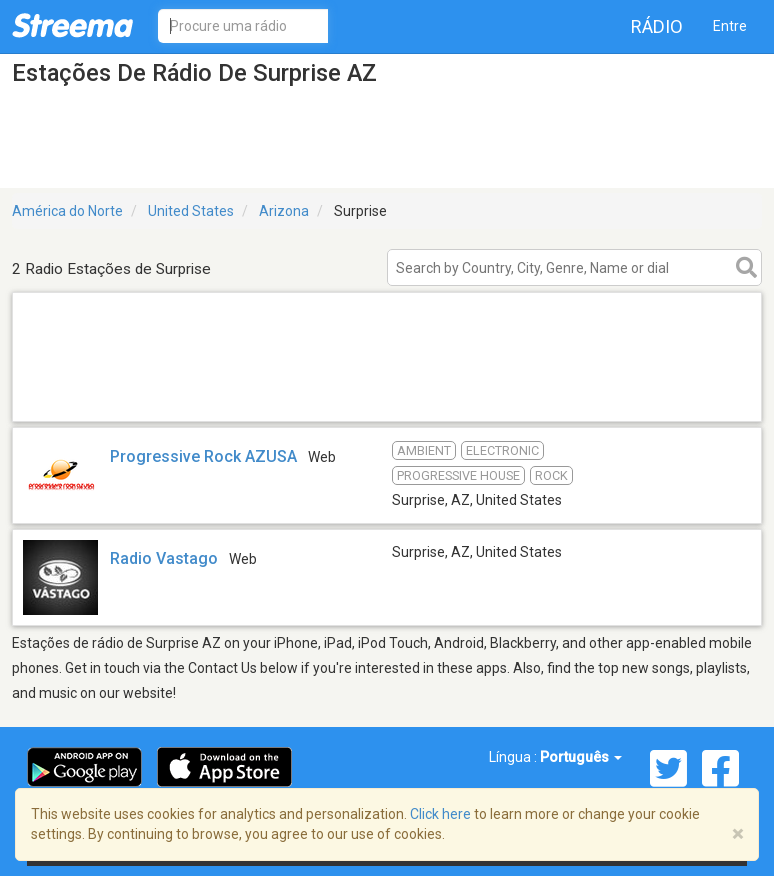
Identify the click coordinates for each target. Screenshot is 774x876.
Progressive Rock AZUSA (203, 456)
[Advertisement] (387, 395)
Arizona (284, 211)
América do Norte (67, 211)
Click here (440, 814)
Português (581, 757)
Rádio (657, 26)
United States (191, 211)
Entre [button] (730, 26)
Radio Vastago (164, 558)
